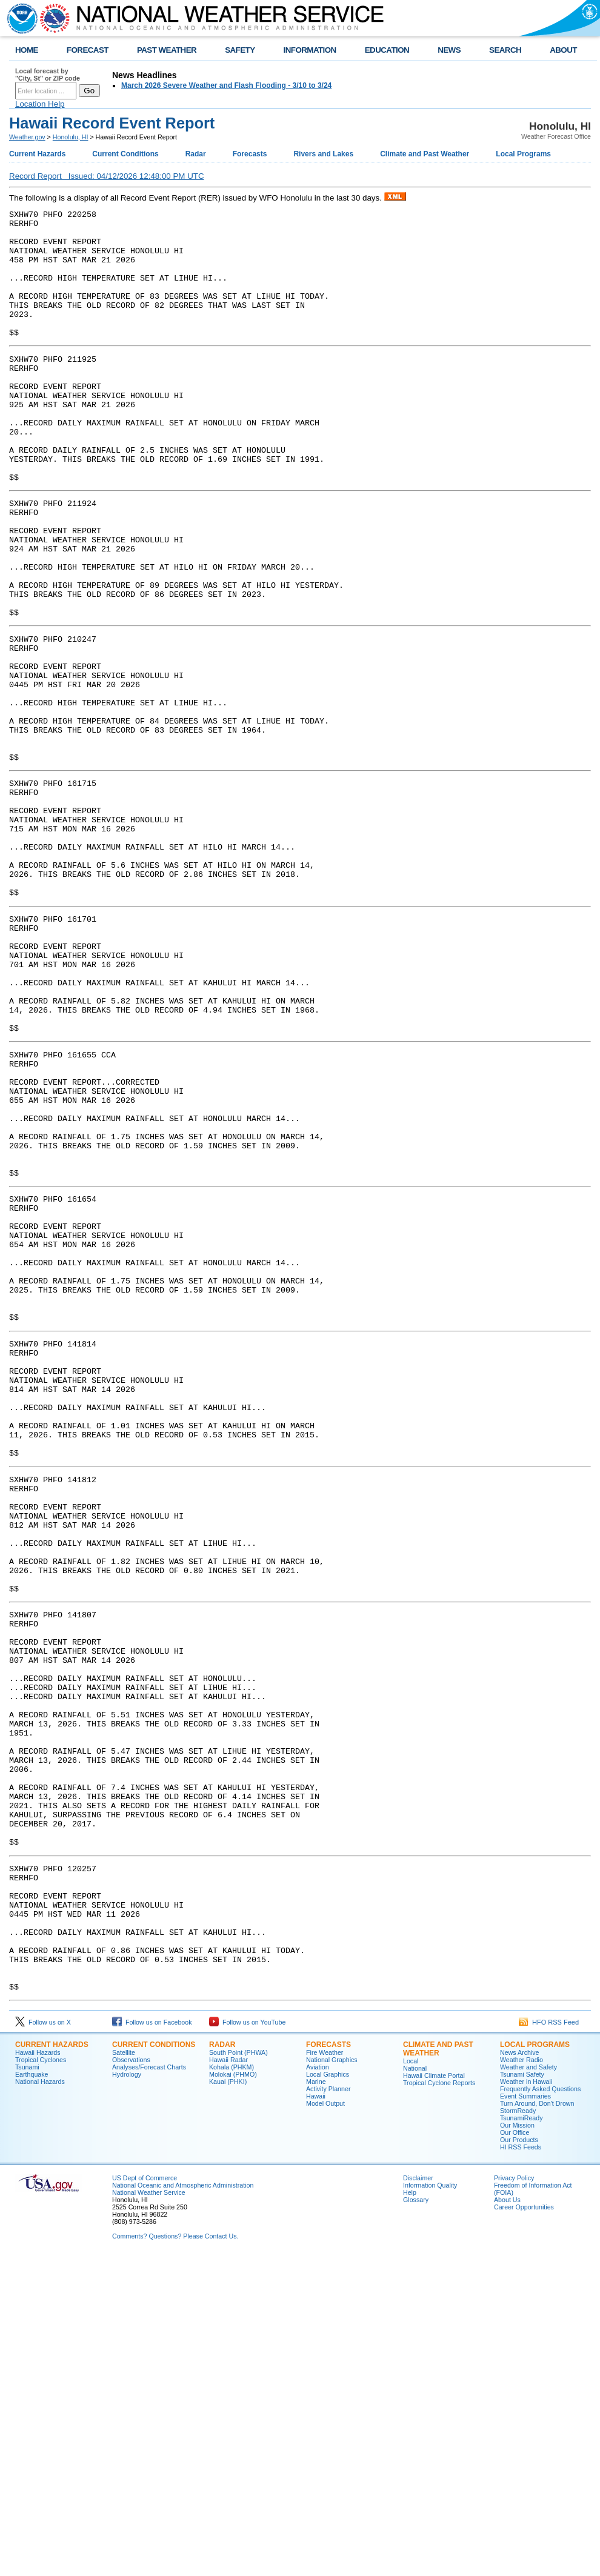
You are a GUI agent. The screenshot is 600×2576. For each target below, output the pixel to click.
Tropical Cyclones (40, 2377)
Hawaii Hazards (38, 2370)
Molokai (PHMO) (233, 2392)
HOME (26, 50)
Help (409, 2510)
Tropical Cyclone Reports (439, 2401)
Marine (316, 2399)
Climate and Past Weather (424, 154)
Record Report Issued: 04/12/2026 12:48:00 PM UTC (106, 176)
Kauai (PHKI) (228, 2399)
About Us (507, 2517)
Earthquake (31, 2392)
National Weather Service (148, 2510)
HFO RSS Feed (549, 2340)
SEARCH (505, 50)
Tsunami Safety (522, 2392)
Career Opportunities (524, 2525)
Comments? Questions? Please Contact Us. (175, 2554)
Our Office (514, 2450)
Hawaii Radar (228, 2377)
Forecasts (250, 154)
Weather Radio (521, 2377)
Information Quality (430, 2503)
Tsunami (27, 2385)
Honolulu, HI (70, 137)
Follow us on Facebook (152, 2340)
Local (410, 2379)
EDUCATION (387, 50)
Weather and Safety (528, 2385)
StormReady (518, 2428)
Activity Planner (328, 2407)
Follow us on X (43, 2340)
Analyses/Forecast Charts (149, 2385)
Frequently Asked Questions (540, 2407)
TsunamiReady (521, 2436)
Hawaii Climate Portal (434, 2393)
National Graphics (332, 2377)
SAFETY (240, 50)
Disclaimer (418, 2496)
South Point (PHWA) (238, 2370)
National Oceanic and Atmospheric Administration (182, 2503)
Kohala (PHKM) (231, 2385)
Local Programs (523, 154)
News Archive (519, 2370)
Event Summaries (525, 2414)
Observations (131, 2377)
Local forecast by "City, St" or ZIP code (47, 74)
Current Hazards (37, 154)
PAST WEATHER (166, 50)
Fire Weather (324, 2370)
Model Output (325, 2421)
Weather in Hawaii (526, 2399)
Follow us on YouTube (247, 2340)
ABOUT (563, 50)
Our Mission (517, 2443)
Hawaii (315, 2414)
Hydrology (126, 2392)
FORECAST (87, 50)
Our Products (519, 2457)
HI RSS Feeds (520, 2465)
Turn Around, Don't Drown (537, 2421)
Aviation (317, 2385)
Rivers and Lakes (323, 154)
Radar (195, 154)
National (415, 2386)
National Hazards (40, 2399)
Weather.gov (27, 137)
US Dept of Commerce (144, 2496)
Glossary (415, 2517)
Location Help (40, 103)
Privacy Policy (514, 2496)
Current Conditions (125, 154)
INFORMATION (310, 50)
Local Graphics (327, 2392)
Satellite (123, 2370)
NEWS (449, 50)
